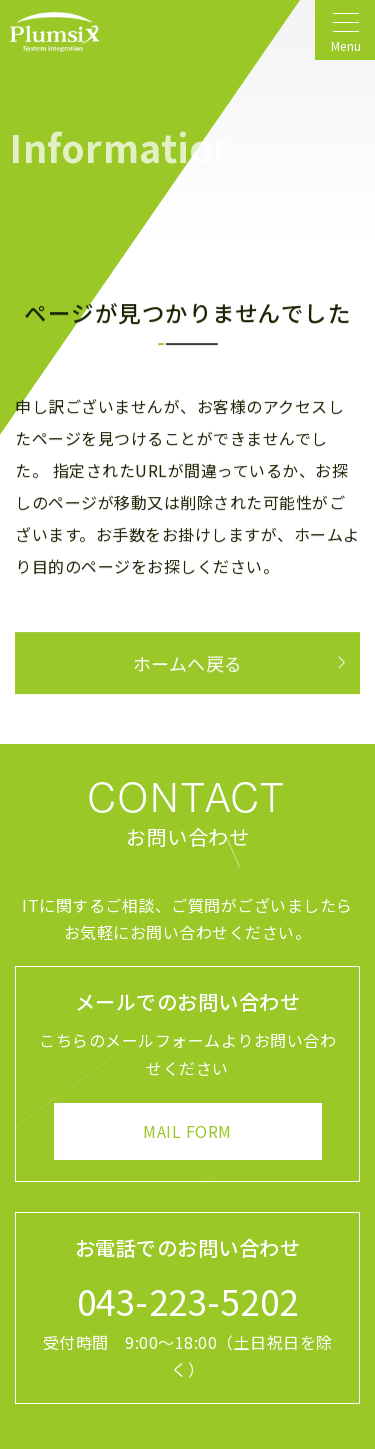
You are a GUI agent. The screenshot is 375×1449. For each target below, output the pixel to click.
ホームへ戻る (188, 663)
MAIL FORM (187, 1131)
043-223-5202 (188, 1300)
